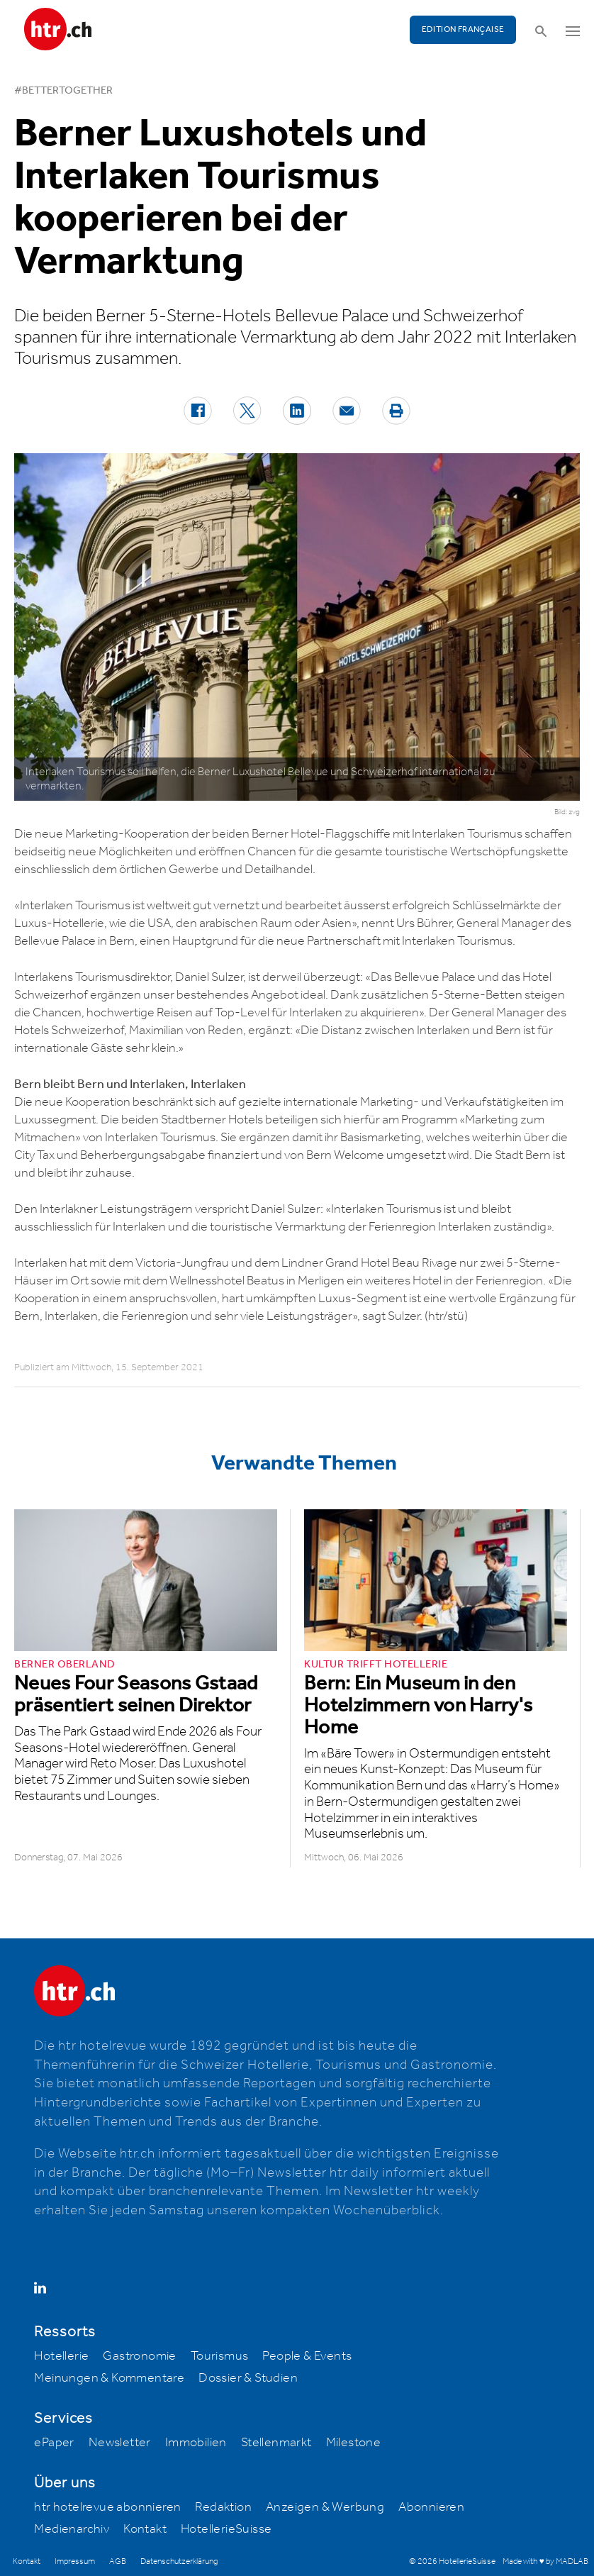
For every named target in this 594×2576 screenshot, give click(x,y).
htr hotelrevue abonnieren (107, 2507)
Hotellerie (61, 2356)
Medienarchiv (71, 2529)
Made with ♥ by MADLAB (545, 2561)
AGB (117, 2561)
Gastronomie (139, 2356)
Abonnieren (431, 2507)
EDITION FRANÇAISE (463, 29)
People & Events (307, 2356)
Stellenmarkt (276, 2443)
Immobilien (196, 2443)
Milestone (353, 2443)
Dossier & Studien (248, 2378)
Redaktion (223, 2507)
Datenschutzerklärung (179, 2561)
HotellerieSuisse (226, 2529)
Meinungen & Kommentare (109, 2378)
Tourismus (220, 2356)
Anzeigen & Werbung (325, 2507)
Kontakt (145, 2529)
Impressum (75, 2561)
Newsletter (120, 2443)
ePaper (54, 2443)
